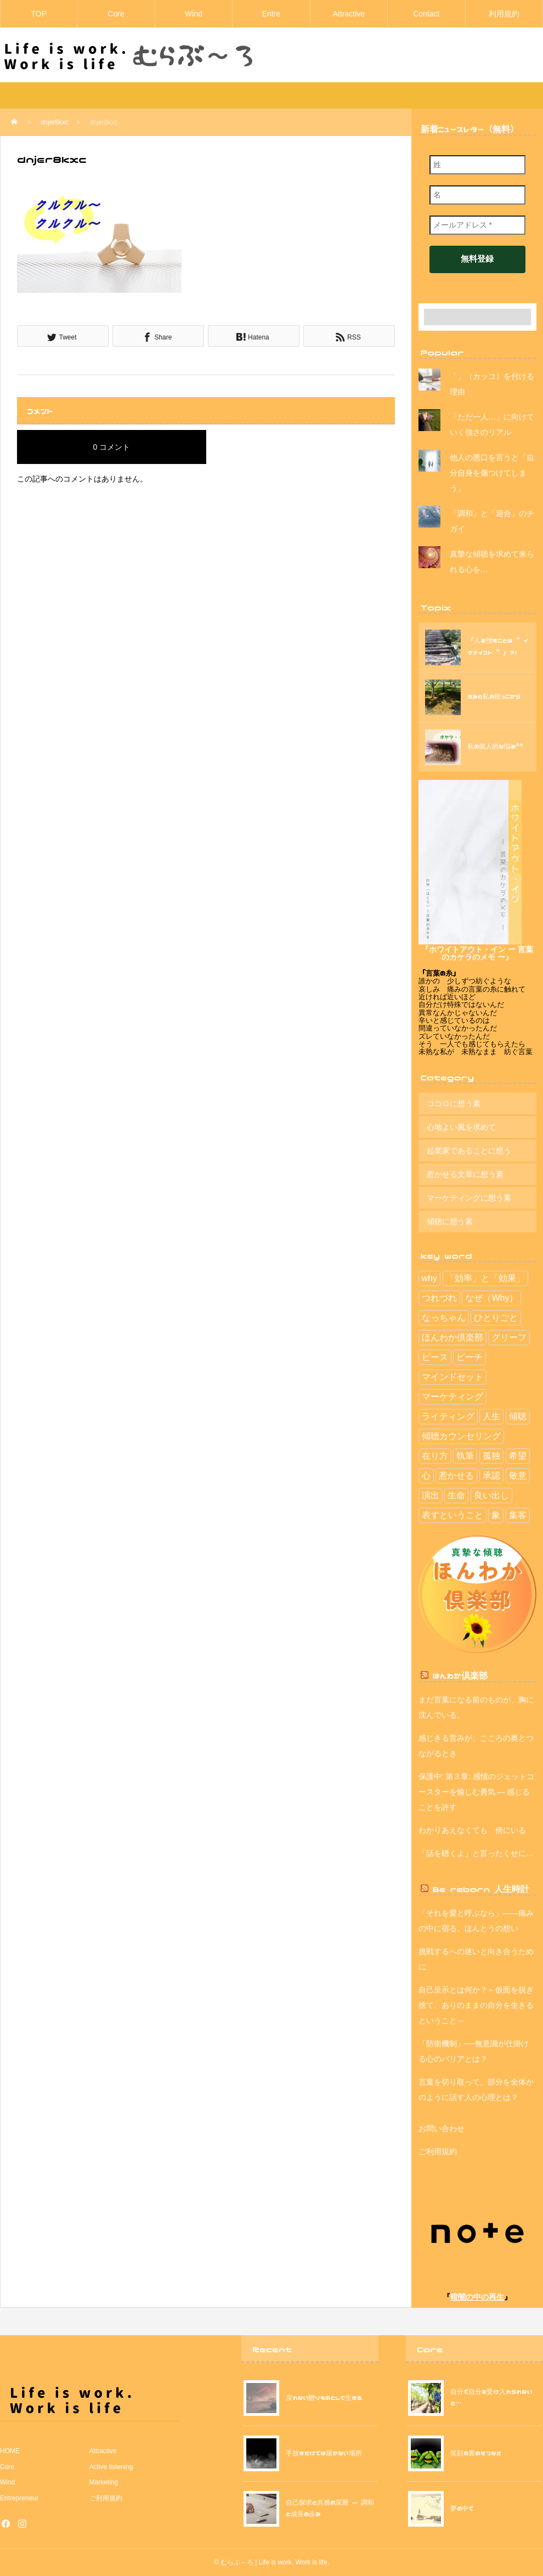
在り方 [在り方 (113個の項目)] (435, 1455)
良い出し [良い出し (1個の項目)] (491, 1495)
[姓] (477, 164)
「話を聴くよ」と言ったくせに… (476, 1853)
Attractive (349, 13)
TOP (39, 13)
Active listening (111, 2467)
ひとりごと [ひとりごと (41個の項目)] (496, 1317)
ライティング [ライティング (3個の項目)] (448, 1416)
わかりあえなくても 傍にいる (472, 1830)
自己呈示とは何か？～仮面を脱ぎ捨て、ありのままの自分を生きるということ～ (476, 2005)
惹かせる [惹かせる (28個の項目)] (456, 1475)
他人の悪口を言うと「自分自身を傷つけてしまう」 (492, 472)
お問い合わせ (441, 2128)
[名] (477, 195)
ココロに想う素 (453, 1103)
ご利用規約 (437, 2151)
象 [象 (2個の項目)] (495, 1515)
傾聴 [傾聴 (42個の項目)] (518, 1416)
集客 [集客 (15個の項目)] (518, 1515)
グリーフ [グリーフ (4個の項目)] (509, 1337)
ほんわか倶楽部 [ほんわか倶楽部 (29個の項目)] (452, 1337)
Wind (193, 13)
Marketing (103, 2482)
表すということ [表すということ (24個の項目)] (452, 1515)
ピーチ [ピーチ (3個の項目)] (469, 1357)
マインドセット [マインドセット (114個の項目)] (452, 1377)
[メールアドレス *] (477, 225)
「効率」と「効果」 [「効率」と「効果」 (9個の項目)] (485, 1278)
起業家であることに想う (469, 1150)
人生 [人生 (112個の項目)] (491, 1416)
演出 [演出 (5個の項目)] (430, 1495)
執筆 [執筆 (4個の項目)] (465, 1455)
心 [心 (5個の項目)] (426, 1475)
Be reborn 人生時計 (481, 1888)
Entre (271, 13)
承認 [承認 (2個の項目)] (491, 1475)
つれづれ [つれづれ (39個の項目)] (439, 1298)
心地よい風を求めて (461, 1127)
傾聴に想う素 (450, 1221)
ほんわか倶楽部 (460, 1675)
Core (116, 13)
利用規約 (504, 13)
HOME (10, 2451)
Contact (426, 13)
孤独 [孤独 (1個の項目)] (491, 1455)
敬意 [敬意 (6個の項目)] (518, 1475)
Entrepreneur (19, 2498)
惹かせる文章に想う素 (465, 1174)
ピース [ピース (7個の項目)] (435, 1357)
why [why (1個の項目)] (429, 1278)
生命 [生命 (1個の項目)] (456, 1495)
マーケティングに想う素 (469, 1197)
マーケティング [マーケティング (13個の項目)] (452, 1396)
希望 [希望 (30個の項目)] (518, 1455)
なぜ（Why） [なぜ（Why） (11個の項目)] (491, 1298)
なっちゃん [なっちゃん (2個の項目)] (444, 1317)
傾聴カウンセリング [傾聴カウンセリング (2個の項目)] (461, 1436)
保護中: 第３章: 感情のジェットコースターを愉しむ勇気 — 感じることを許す (476, 1791)
